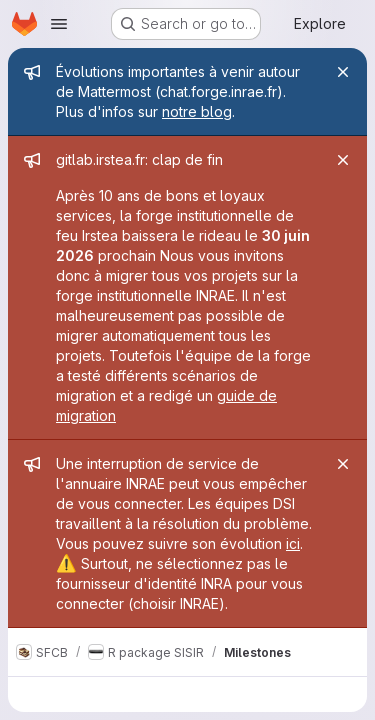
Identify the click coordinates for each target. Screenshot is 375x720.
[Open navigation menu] (59, 24)
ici (293, 543)
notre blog (197, 111)
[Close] (343, 72)
